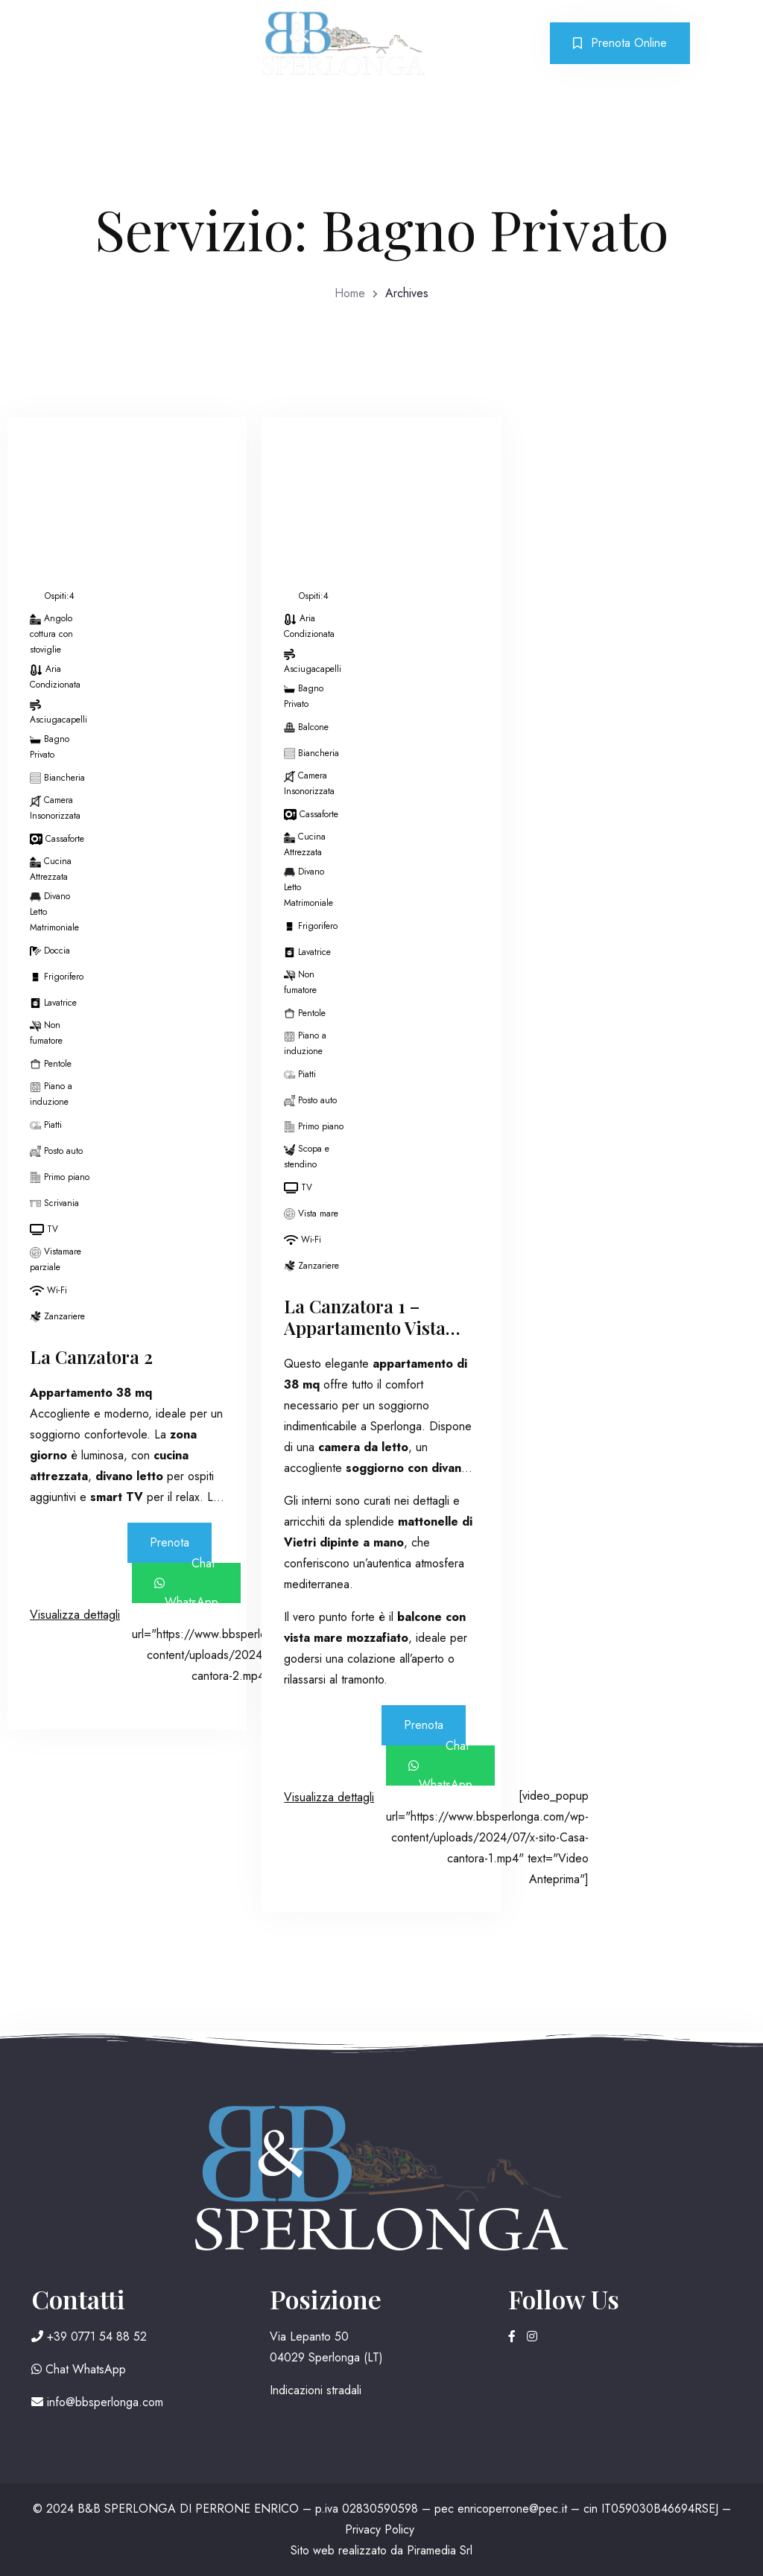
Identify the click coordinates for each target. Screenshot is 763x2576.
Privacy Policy (379, 2529)
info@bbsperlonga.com (97, 2402)
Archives (406, 293)
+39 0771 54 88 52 (89, 2336)
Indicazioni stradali (315, 2390)
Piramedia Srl (439, 2550)
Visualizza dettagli (75, 1614)
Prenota (169, 1542)
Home (350, 293)
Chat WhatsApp (186, 1583)
